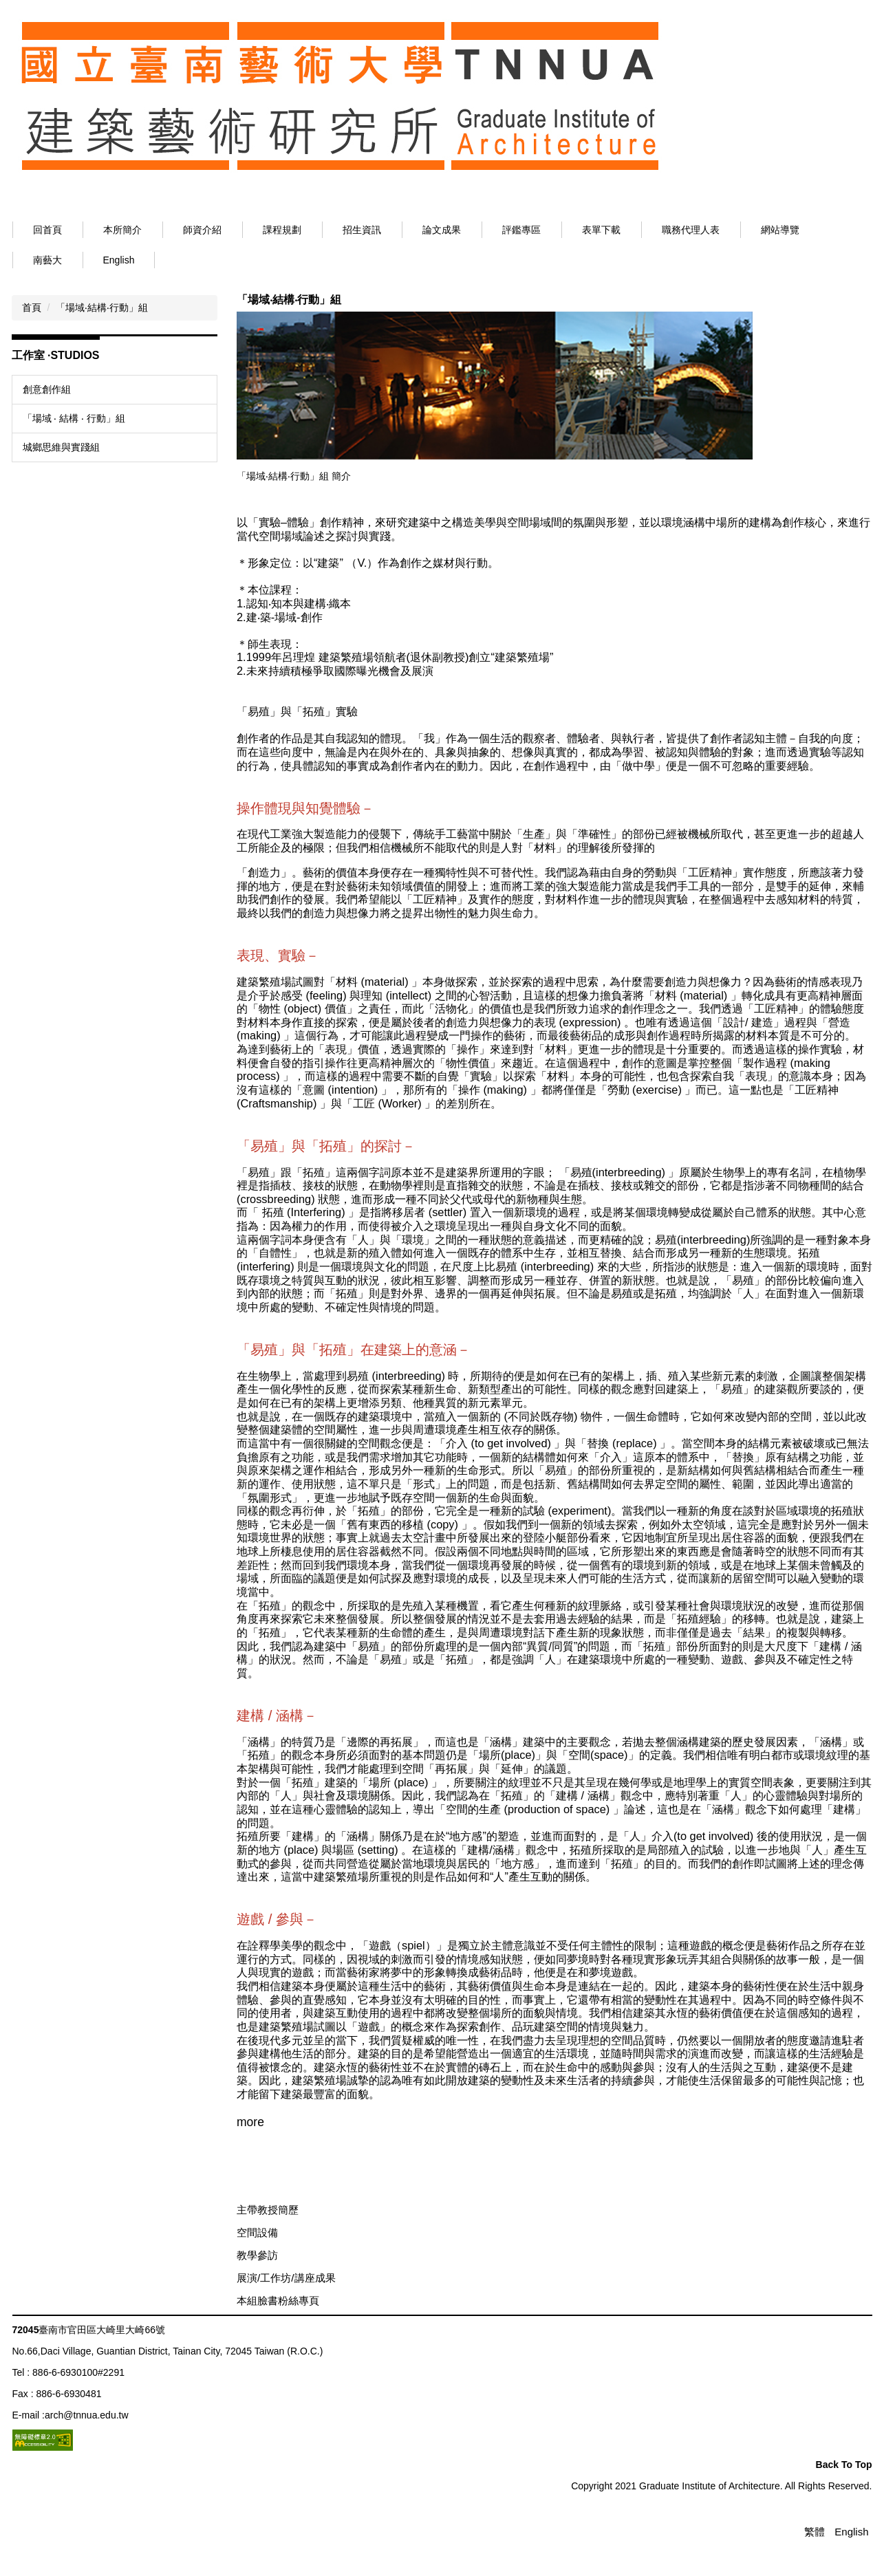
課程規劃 (331, 229)
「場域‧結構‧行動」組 (102, 307)
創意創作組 (47, 389)
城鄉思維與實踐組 (61, 447)
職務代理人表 (739, 229)
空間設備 (257, 2266)
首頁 (31, 307)
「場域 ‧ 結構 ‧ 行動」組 (74, 418)
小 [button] (807, 323)
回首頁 (96, 229)
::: (37, 229)
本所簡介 (171, 229)
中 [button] (834, 323)
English (119, 260)
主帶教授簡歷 (268, 2243)
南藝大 (47, 260)
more (250, 2156)
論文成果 (490, 229)
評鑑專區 (570, 229)
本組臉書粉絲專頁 (278, 2334)
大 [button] (860, 323)
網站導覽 (829, 229)
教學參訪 (257, 2289)
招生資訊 (410, 229)
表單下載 (650, 229)
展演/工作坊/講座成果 (286, 2311)
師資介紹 (251, 229)
